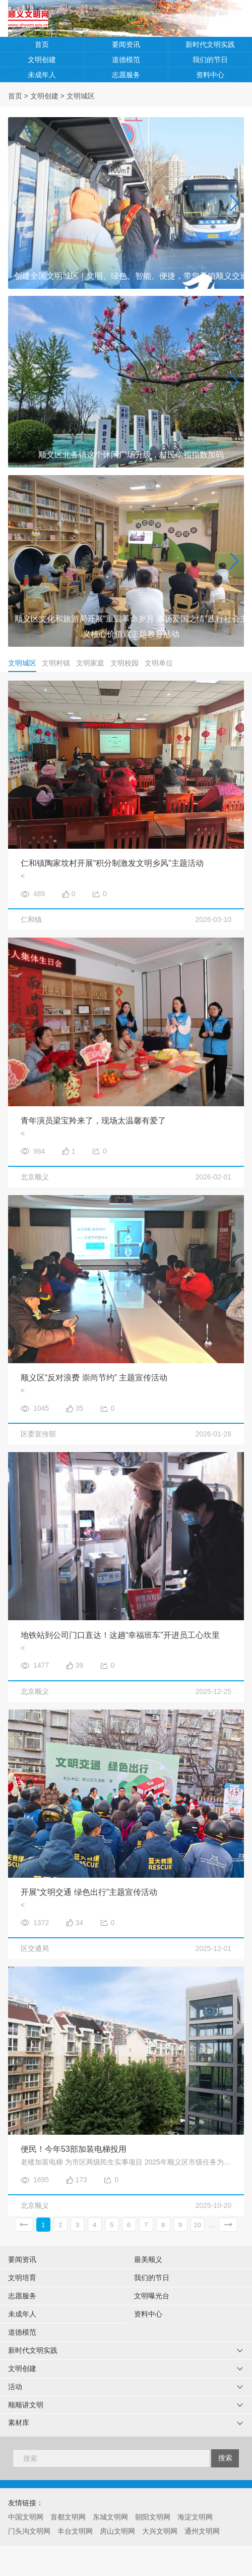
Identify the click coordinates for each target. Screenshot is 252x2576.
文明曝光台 (151, 2296)
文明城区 (81, 96)
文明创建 (42, 60)
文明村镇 (56, 663)
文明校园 (124, 663)
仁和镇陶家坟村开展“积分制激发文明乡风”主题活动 (112, 863)
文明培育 (22, 2278)
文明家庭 (90, 663)
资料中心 (210, 75)
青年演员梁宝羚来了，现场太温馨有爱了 (93, 1120)
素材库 (18, 2422)
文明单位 (159, 663)
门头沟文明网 (29, 2531)
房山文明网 (117, 2531)
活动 (15, 2387)
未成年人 (42, 75)
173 (81, 2180)
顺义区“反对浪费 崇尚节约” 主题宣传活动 (94, 1377)
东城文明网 (110, 2517)
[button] (234, 203)
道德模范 (126, 60)
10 (197, 2225)
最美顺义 (148, 2259)
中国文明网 (25, 2517)
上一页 (24, 2225)
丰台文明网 (75, 2531)
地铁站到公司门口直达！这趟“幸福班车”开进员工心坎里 (120, 1635)
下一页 (228, 2225)
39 (80, 1665)
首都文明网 (68, 2517)
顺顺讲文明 (25, 2405)
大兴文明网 (159, 2531)
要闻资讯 (126, 44)
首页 (42, 44)
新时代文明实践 (210, 44)
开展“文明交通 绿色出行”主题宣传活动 (89, 1892)
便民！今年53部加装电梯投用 (74, 2149)
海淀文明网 (195, 2517)
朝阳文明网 (152, 2517)
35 (80, 1408)
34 (80, 1923)
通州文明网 (202, 2531)
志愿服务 (126, 75)
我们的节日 (210, 60)
